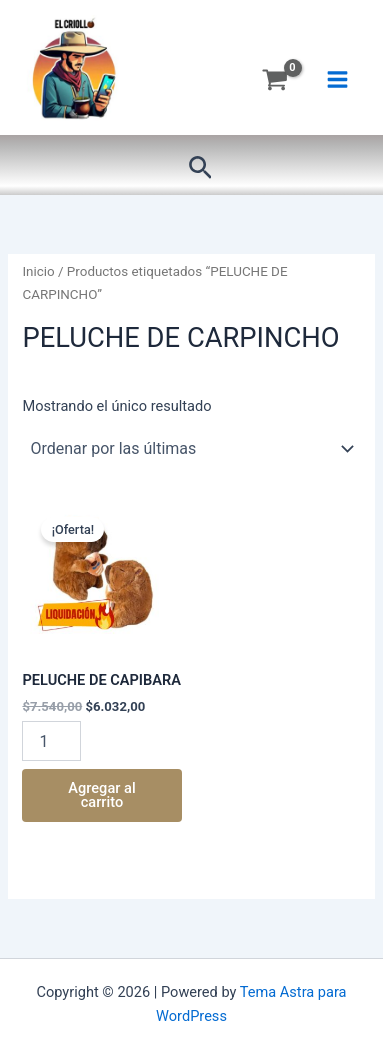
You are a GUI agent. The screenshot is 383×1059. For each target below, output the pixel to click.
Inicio (38, 271)
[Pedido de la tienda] (191, 449)
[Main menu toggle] (337, 79)
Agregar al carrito (101, 795)
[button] (200, 168)
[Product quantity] (51, 741)
